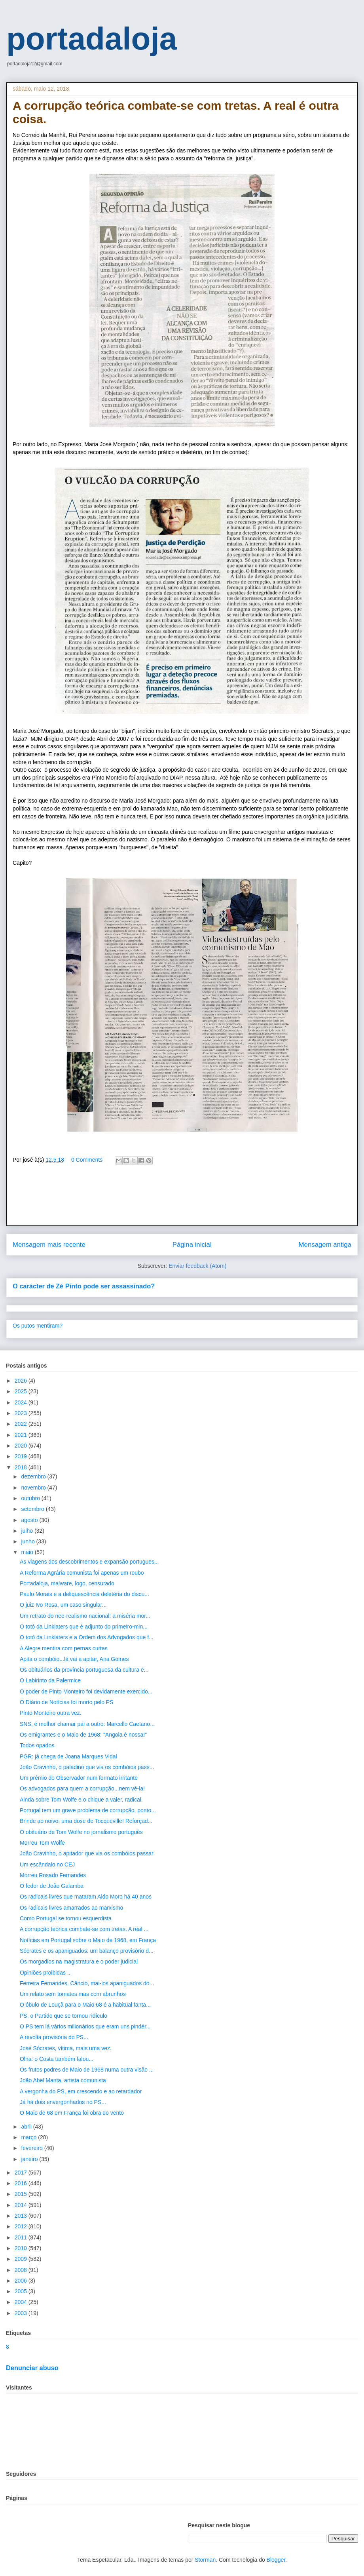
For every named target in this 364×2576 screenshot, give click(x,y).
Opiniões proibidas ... (46, 1972)
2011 (21, 2237)
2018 (21, 1467)
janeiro (30, 2159)
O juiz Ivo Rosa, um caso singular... (63, 1605)
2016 (21, 2183)
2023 (21, 1413)
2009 (21, 2259)
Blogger (276, 2560)
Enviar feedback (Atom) (197, 1266)
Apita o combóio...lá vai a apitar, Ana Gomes (74, 1659)
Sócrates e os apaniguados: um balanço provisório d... (87, 1951)
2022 (21, 1424)
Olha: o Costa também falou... (56, 2059)
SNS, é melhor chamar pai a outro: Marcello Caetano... (87, 1724)
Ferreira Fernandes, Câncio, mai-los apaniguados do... (87, 1983)
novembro (34, 1487)
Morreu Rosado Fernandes (53, 1875)
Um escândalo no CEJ (47, 1864)
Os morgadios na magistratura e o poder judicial (79, 1961)
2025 (21, 1391)
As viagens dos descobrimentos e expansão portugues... (89, 1561)
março (29, 2137)
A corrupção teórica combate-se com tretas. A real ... (84, 1929)
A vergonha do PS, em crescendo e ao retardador (81, 2091)
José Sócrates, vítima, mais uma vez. (66, 2048)
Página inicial (192, 1244)
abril (27, 2126)
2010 (21, 2248)
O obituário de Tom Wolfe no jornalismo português (81, 1832)
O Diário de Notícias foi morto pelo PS (67, 1702)
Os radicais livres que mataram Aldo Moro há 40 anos (86, 1896)
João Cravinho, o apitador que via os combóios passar (87, 1853)
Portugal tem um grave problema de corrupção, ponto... (88, 1810)
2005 (21, 2291)
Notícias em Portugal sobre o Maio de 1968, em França (88, 1940)
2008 (21, 2270)
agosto (30, 1520)
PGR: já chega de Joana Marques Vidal (68, 1756)
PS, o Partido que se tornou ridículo (63, 2016)
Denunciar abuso (32, 2367)
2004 (21, 2302)
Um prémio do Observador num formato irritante (79, 1778)
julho (27, 1531)
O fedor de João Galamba (51, 1886)
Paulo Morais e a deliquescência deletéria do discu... (84, 1594)
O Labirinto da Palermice (50, 1680)
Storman (205, 2560)
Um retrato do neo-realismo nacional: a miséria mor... (85, 1616)
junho (28, 1541)
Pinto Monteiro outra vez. (51, 1713)
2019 (21, 1456)
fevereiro (32, 2148)
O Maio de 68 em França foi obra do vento (72, 2113)
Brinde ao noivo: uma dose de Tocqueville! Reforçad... (86, 1821)
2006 (21, 2280)
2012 (21, 2226)
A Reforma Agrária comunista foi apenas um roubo (82, 1573)
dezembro (34, 1476)
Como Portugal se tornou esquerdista (66, 1918)
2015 (21, 2194)
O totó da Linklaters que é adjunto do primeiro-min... (84, 1626)
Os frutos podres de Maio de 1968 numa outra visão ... (87, 2069)
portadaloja (91, 38)
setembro (33, 1509)
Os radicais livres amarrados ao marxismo (71, 1907)
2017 (21, 2172)
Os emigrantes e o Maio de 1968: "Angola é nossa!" (83, 1734)
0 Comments (86, 1160)
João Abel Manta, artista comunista (63, 2080)
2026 (21, 1380)
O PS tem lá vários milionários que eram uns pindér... (85, 2026)
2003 (21, 2313)
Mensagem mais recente (49, 1244)
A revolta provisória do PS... (54, 2037)
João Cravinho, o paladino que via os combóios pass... (87, 1767)
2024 (21, 1402)
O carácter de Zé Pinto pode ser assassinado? (84, 1286)
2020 (21, 1445)
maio (27, 1552)
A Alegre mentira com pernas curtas (64, 1648)
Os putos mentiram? (38, 1325)
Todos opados (37, 1745)
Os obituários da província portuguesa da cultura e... (84, 1670)
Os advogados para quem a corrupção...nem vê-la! (82, 1788)
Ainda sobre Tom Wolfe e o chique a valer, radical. (81, 1799)
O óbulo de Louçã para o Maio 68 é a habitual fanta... (85, 2004)
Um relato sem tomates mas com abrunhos (73, 1994)
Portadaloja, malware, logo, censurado (67, 1583)
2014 (21, 2205)
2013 (21, 2216)
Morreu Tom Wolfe (42, 1843)
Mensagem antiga (325, 1244)
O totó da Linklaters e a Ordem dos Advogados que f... (87, 1637)
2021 (21, 1435)
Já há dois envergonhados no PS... (63, 2102)
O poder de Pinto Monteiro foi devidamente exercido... (86, 1691)
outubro (31, 1498)
